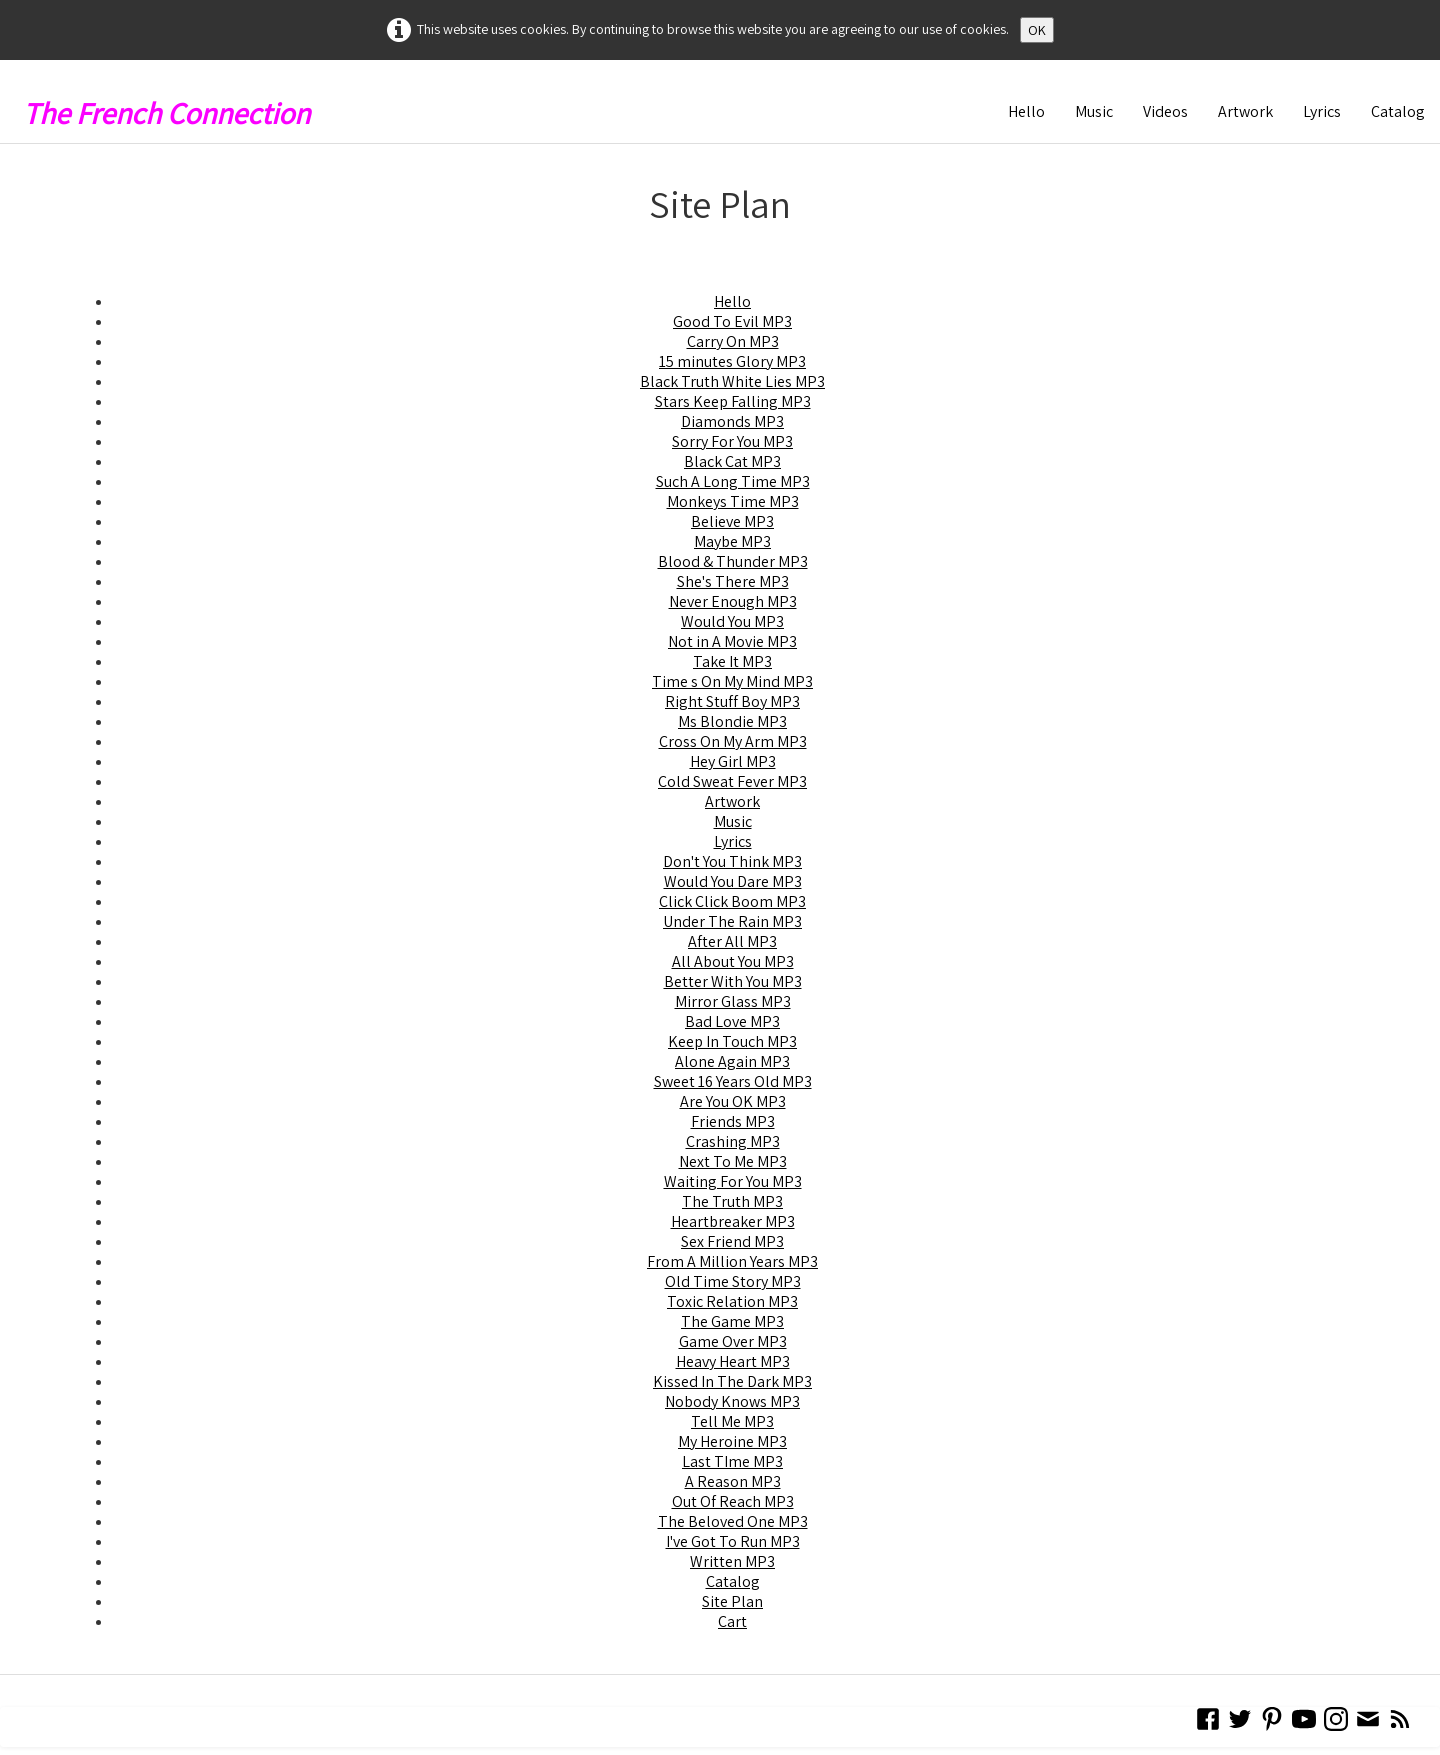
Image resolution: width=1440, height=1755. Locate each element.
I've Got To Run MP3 (733, 1541)
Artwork (1245, 111)
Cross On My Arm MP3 (733, 741)
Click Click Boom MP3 (732, 901)
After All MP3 (732, 941)
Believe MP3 (732, 521)
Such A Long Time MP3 (733, 481)
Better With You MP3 (733, 981)
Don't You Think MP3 (732, 861)
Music (1094, 111)
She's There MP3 (733, 581)
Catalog (1398, 111)
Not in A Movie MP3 (732, 641)
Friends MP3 (733, 1121)
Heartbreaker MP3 (733, 1221)
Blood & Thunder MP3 (733, 561)
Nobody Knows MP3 (732, 1401)
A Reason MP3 (733, 1481)
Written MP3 (732, 1561)
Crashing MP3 (733, 1141)
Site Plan (732, 1601)
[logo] (174, 107)
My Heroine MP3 (732, 1441)
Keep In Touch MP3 (732, 1041)
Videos (1165, 111)
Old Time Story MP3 (733, 1281)
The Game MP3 (732, 1321)
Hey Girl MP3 (733, 761)
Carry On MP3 (733, 341)
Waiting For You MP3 (733, 1181)
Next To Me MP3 (733, 1161)
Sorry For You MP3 (732, 441)
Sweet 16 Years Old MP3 (733, 1081)
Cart (732, 1621)
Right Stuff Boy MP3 (732, 701)
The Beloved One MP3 (733, 1521)
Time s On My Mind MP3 (732, 681)
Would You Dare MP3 (733, 881)
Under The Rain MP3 (732, 921)
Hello (1026, 111)
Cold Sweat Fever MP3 (732, 781)
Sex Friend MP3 (732, 1241)
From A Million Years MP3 (732, 1261)
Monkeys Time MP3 (733, 501)
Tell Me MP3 (732, 1421)
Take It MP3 (732, 661)
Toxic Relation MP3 (732, 1301)
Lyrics (1322, 111)
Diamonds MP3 (732, 421)
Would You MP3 (732, 621)
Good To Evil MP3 (732, 321)
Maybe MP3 (732, 541)
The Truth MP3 (732, 1201)
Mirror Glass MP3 (733, 1001)
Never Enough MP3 (733, 601)
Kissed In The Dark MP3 (732, 1381)
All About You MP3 (733, 961)
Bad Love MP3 (732, 1021)
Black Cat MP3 (732, 461)
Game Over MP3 (733, 1341)
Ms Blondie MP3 (732, 721)
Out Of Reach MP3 (733, 1501)
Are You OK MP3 (733, 1101)
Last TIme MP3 (732, 1461)
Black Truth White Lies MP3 (732, 381)
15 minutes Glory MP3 (732, 361)
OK (1037, 30)
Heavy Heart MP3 (733, 1361)
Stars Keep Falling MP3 (733, 401)
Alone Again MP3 (732, 1061)
